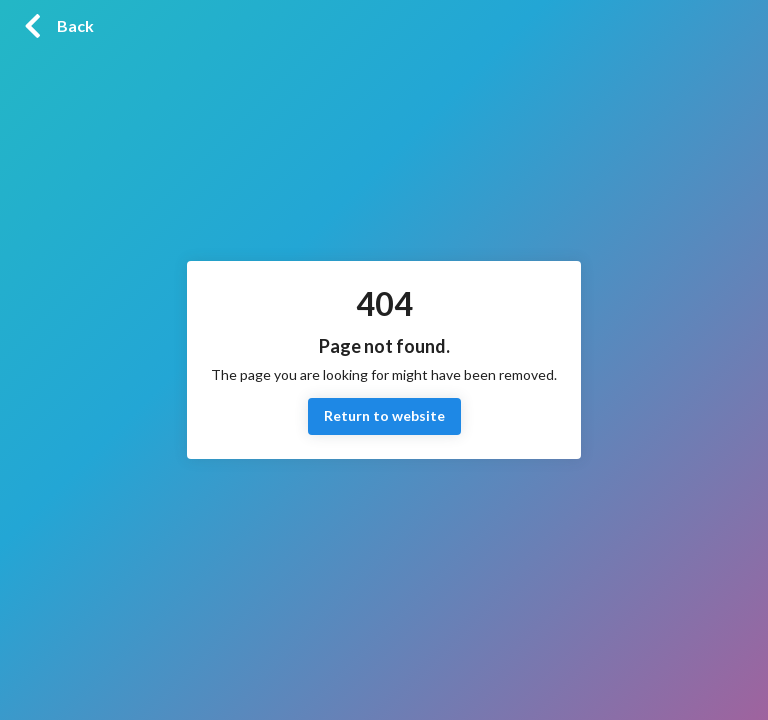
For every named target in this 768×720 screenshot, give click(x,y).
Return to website (384, 416)
